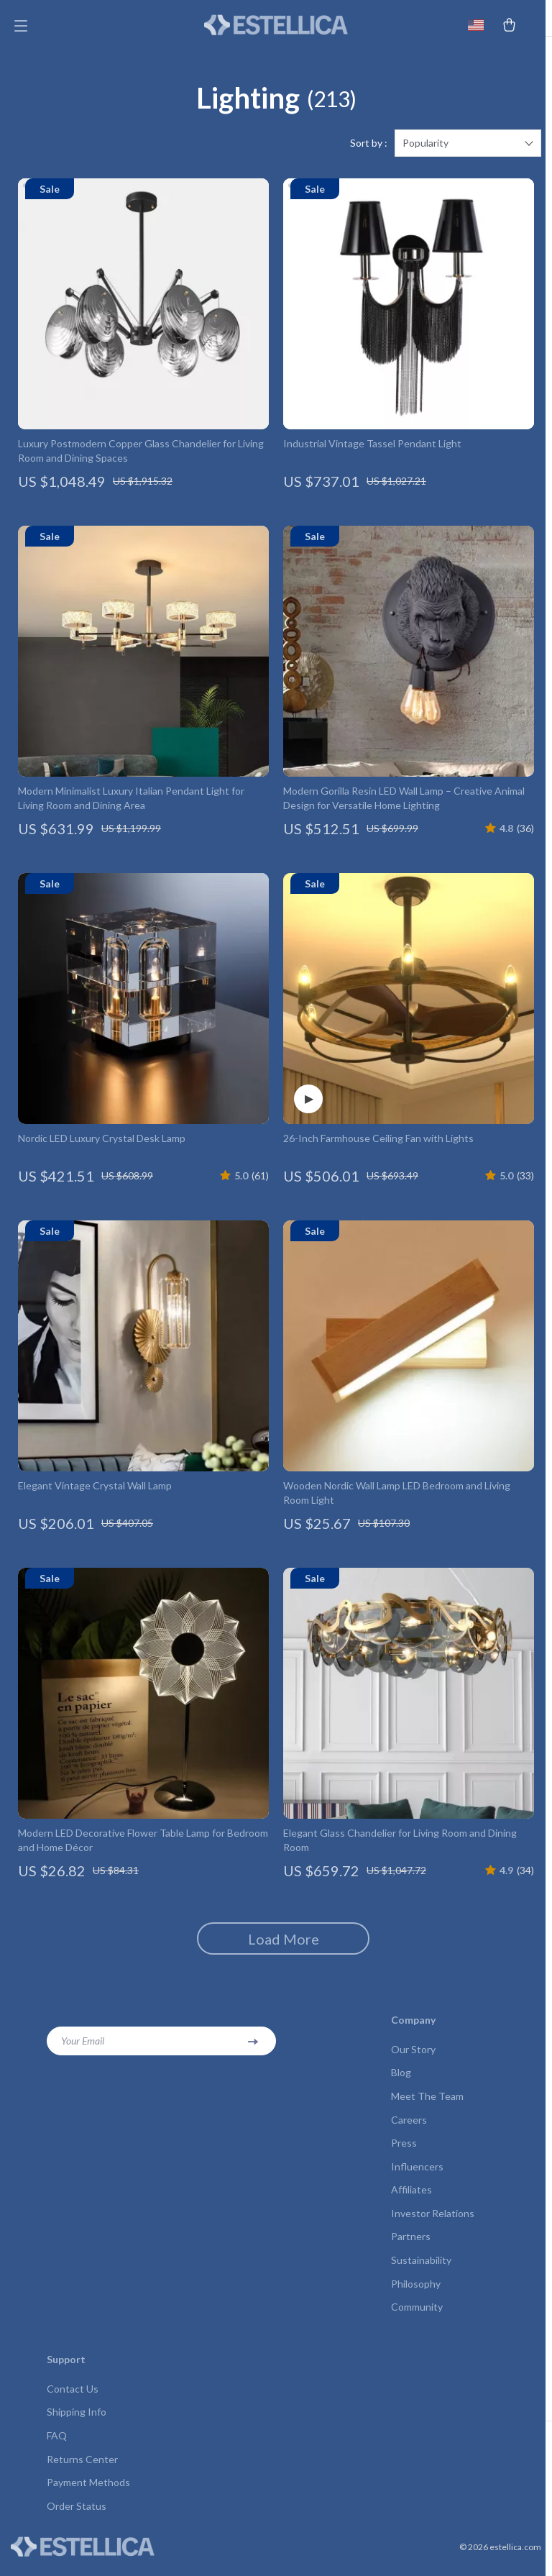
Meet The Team (427, 2102)
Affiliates (411, 2197)
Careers (409, 2126)
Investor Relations (432, 2221)
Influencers (417, 2174)
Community (417, 2316)
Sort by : (368, 149)
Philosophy (416, 2292)
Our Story (413, 2055)
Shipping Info (76, 2422)
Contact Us (72, 2398)
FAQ (57, 2445)
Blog (401, 2079)
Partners (411, 2245)
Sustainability (421, 2268)
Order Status (76, 2517)
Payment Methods (88, 2493)
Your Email (82, 2046)
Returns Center (82, 2469)
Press (404, 2150)
